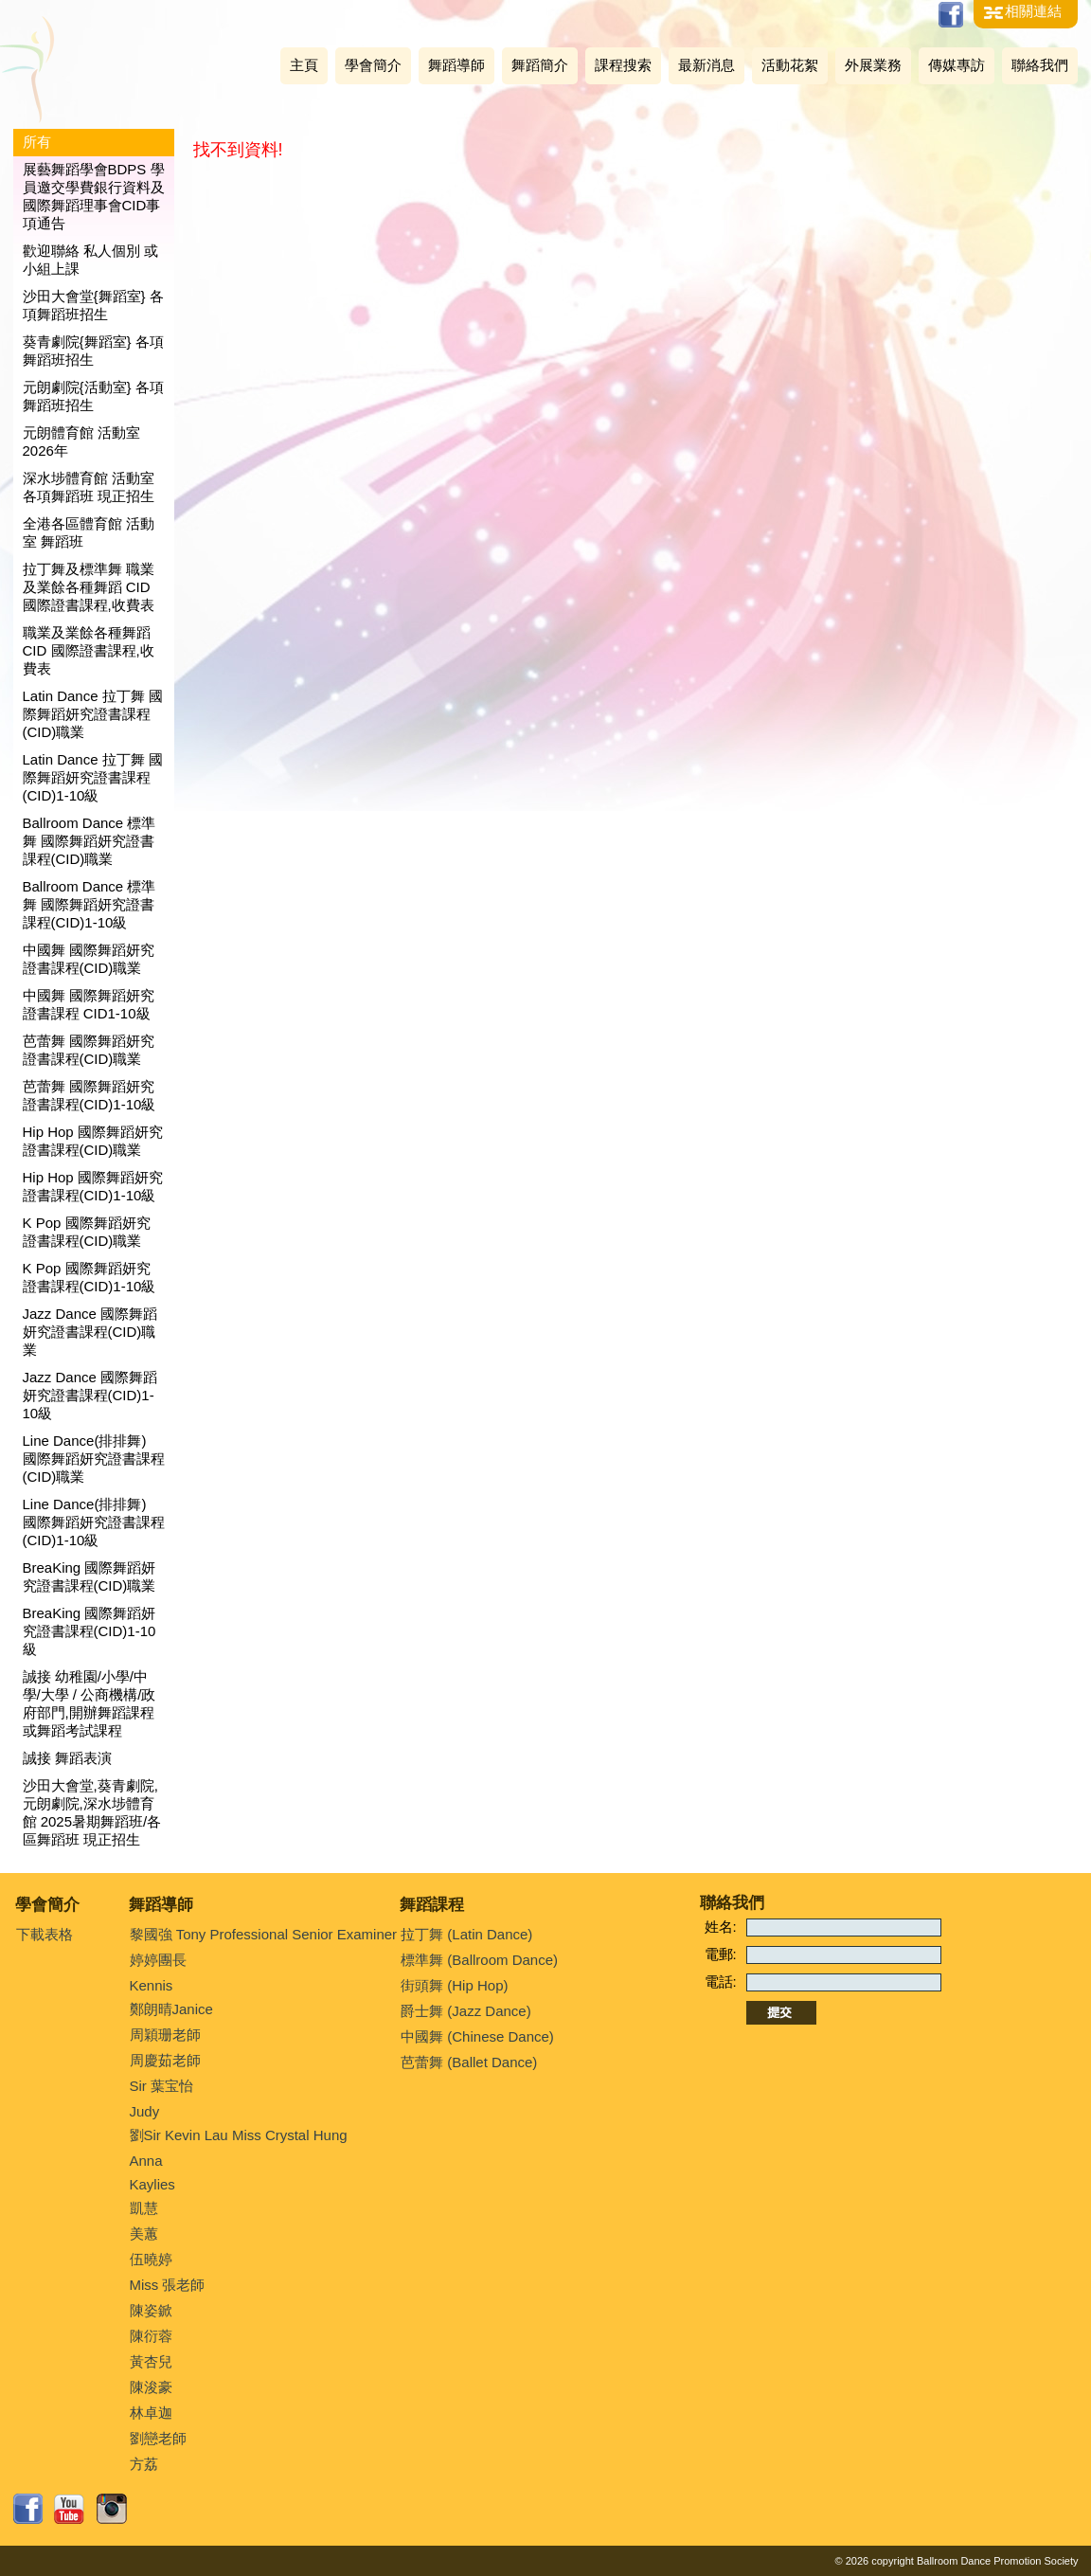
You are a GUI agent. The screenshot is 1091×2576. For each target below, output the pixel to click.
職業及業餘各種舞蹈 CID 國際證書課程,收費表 (88, 650)
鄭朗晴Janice (171, 2009)
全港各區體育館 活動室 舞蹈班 (88, 532)
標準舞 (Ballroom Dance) (479, 1960)
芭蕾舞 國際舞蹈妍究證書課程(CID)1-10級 (89, 1095)
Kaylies (152, 2184)
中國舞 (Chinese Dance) (477, 2036)
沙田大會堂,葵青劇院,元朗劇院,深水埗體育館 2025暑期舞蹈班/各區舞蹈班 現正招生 (92, 1812)
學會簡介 (373, 65)
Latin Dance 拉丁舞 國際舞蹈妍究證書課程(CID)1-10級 (93, 777)
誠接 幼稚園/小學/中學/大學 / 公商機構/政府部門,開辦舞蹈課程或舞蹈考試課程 (89, 1703)
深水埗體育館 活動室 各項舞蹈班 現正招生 (88, 487)
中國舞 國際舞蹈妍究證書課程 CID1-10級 (88, 1004)
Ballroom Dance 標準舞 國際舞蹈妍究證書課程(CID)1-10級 (89, 904)
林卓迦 (151, 2413)
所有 (37, 142)
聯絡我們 (1039, 65)
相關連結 (1033, 11)
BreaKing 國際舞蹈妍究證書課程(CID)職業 (89, 1576)
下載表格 (44, 1934)
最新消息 (706, 65)
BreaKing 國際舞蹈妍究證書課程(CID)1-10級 (89, 1631)
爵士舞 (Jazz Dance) (466, 2011)
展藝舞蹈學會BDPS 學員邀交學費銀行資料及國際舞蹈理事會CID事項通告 (94, 196)
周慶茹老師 (165, 2060)
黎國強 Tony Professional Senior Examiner (264, 1934)
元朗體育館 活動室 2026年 (81, 441)
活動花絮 (789, 65)
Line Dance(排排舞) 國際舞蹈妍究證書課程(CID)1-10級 (94, 1522)
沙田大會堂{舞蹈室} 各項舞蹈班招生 (93, 305)
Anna (146, 2161)
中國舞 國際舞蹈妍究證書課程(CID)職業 (88, 959)
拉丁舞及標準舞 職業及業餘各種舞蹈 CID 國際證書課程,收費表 (88, 587)
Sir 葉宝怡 (162, 2086)
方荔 (144, 2464)
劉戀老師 (158, 2438)
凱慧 (144, 2208)
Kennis (151, 1985)
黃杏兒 (151, 2361)
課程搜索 (623, 65)
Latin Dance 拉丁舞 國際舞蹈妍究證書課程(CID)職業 (93, 714)
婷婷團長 (158, 1960)
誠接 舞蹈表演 (67, 1758)
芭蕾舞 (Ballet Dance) (469, 2062)
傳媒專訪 (956, 65)
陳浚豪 (151, 2387)
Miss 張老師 (168, 2285)
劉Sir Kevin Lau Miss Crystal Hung (239, 2135)
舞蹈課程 (432, 1905)
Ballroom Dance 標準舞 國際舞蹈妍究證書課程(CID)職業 (89, 841)
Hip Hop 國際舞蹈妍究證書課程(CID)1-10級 (93, 1186)
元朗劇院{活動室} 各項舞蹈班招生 (93, 396)
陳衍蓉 (151, 2336)
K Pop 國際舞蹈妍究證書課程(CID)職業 (87, 1232)
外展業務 (873, 65)
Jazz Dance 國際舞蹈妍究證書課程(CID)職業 (90, 1332)
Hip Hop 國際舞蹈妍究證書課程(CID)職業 (93, 1141)
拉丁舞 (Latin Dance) (466, 1934)
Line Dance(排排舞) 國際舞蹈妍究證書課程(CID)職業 (94, 1458)
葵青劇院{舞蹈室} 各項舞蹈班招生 (93, 350)
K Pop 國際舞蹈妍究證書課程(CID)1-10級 (89, 1277)
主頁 (304, 65)
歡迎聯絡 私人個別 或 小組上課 (90, 260)
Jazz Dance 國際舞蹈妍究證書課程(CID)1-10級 (90, 1395)
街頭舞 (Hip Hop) (454, 1985)
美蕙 (144, 2233)
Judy (145, 2111)
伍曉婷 (151, 2259)
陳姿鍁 (151, 2310)
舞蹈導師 (456, 65)
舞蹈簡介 (539, 65)
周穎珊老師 (165, 2035)
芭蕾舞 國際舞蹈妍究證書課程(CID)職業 (88, 1050)
